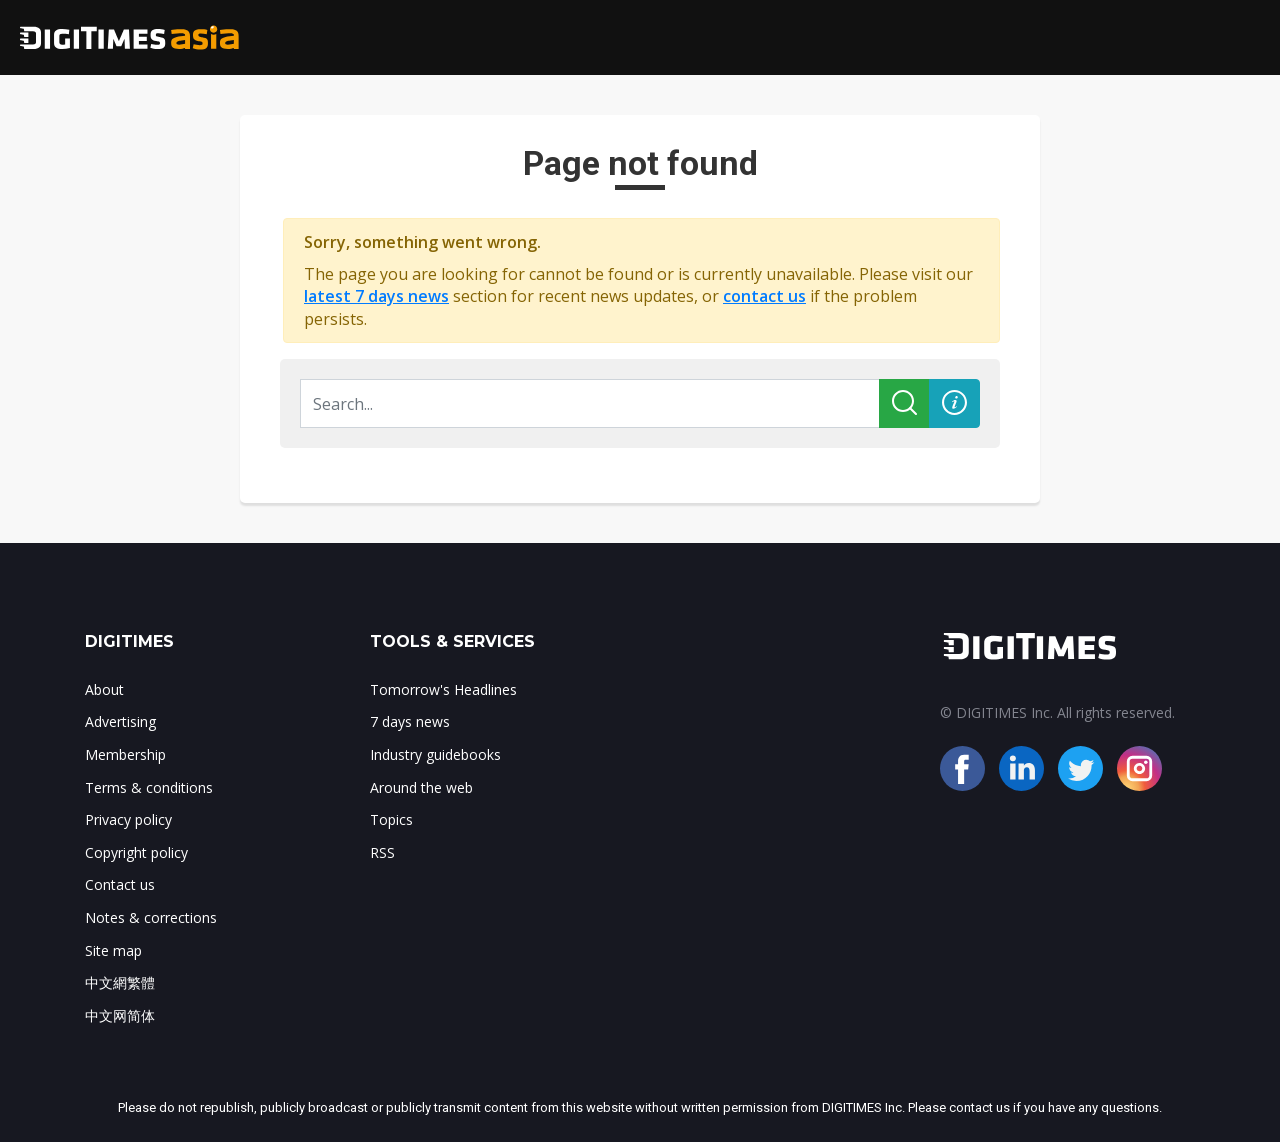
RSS (382, 852)
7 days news (410, 721)
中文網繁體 (120, 982)
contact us (764, 296)
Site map (113, 950)
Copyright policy (136, 852)
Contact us (120, 884)
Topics (391, 819)
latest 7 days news (376, 296)
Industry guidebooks (435, 754)
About (104, 689)
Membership (125, 754)
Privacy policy (128, 819)
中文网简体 (120, 1015)
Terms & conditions (149, 787)
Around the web (421, 787)
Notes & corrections (151, 917)
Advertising (120, 721)
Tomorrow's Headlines (443, 689)
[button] (954, 403)
